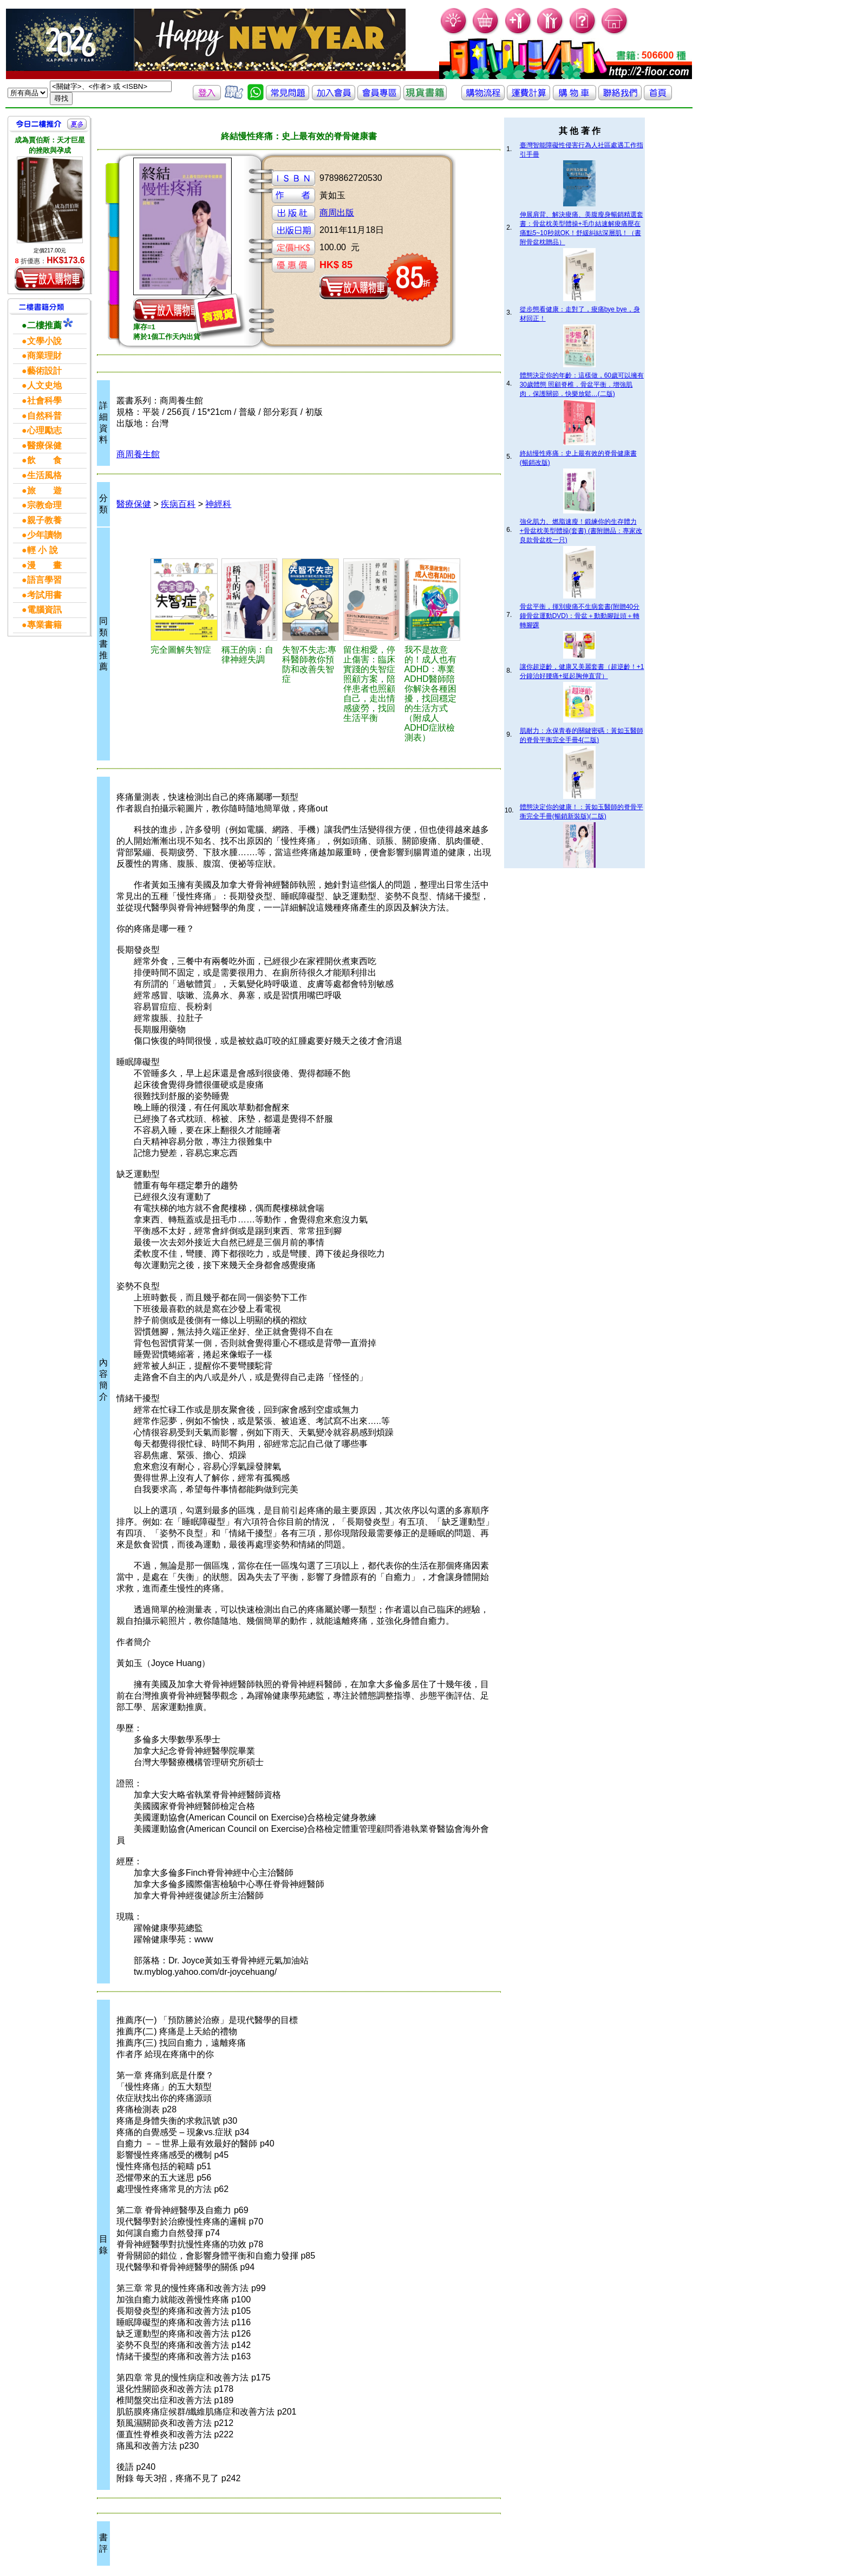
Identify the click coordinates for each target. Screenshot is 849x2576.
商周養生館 (138, 454)
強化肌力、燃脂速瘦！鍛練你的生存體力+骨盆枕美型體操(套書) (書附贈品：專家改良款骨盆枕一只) (581, 531)
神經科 (218, 504)
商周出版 (336, 212)
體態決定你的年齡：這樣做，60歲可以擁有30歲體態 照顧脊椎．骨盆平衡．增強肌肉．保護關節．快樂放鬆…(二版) (582, 385)
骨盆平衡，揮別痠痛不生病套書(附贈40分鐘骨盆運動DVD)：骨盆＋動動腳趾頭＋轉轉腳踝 (579, 616)
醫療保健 (133, 504)
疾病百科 (178, 504)
